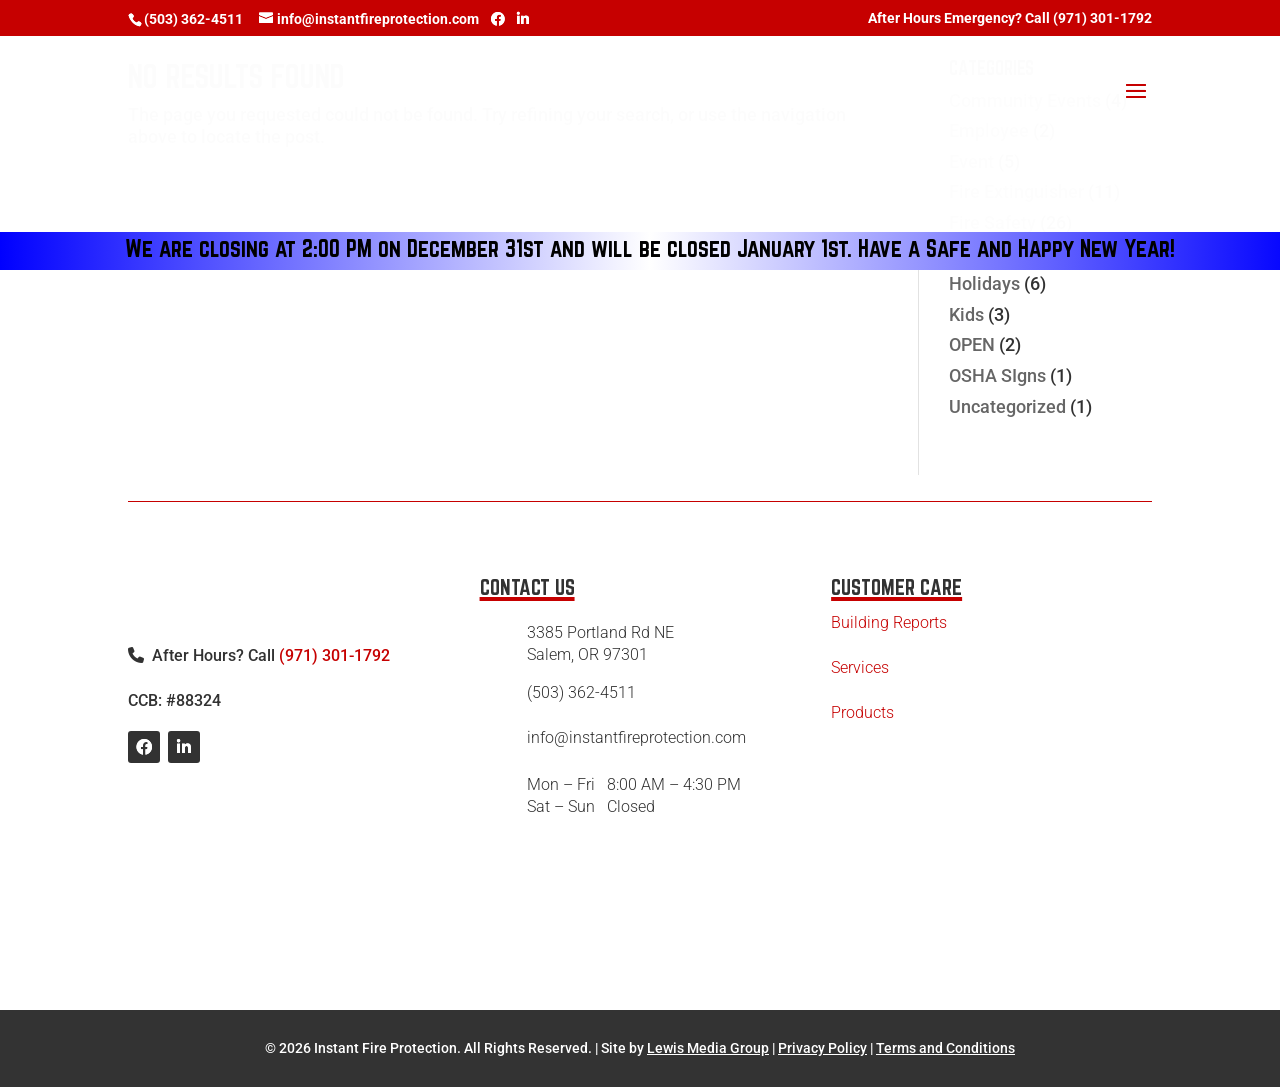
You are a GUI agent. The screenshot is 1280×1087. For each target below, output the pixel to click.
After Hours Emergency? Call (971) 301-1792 (1010, 18)
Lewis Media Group (708, 1048)
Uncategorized (1007, 406)
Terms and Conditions (945, 1048)
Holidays (984, 283)
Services (860, 667)
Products (862, 712)
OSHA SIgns (997, 375)
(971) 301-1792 (334, 655)
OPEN (972, 344)
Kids (966, 314)
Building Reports (889, 622)
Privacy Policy (822, 1048)
